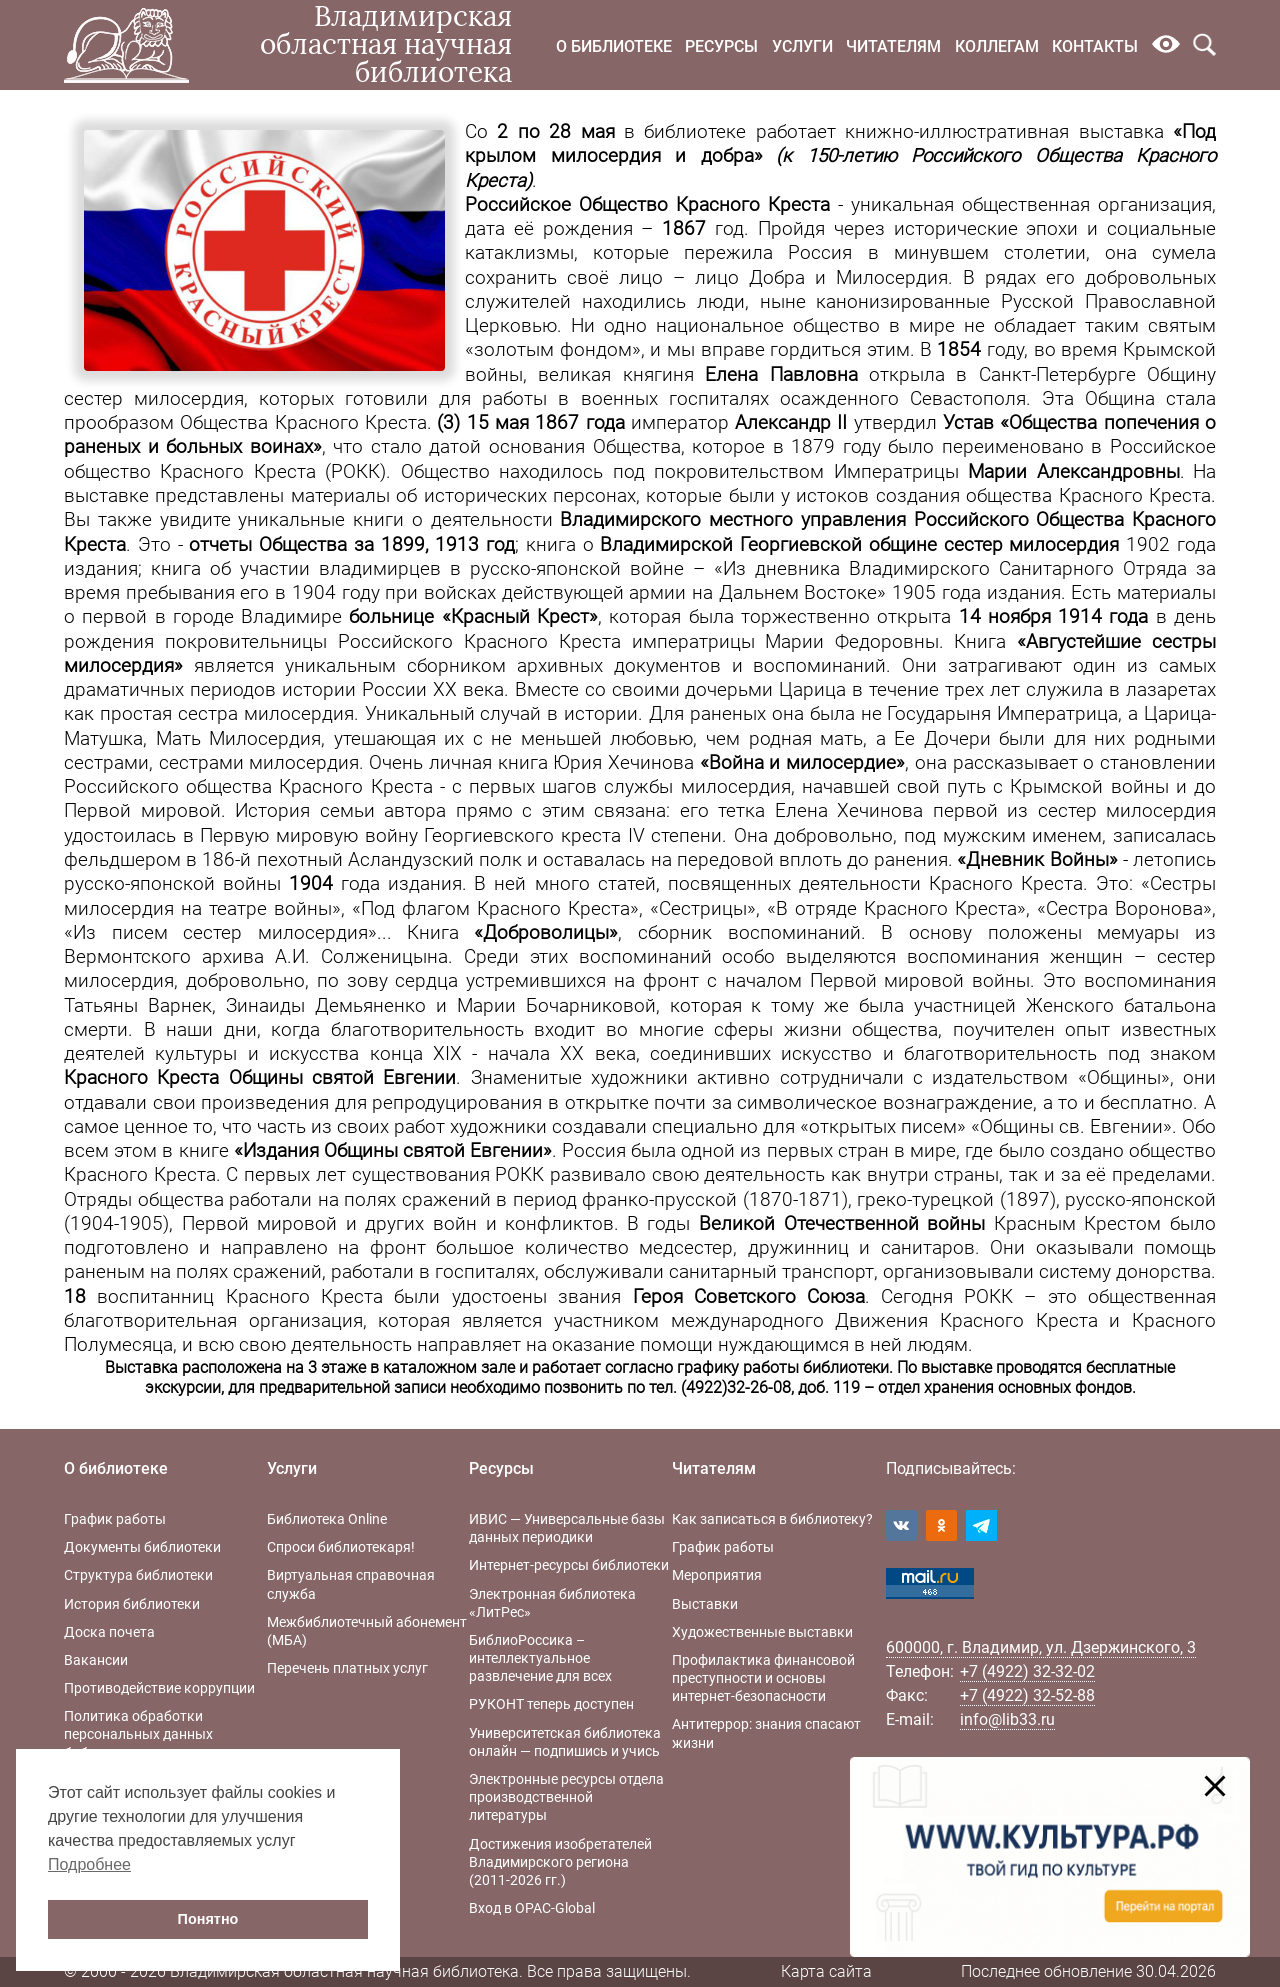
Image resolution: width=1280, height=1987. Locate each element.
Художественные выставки (762, 1632)
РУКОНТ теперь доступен (551, 1704)
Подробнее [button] (89, 1864)
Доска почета (109, 1632)
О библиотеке (614, 46)
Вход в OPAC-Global (532, 1908)
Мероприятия (717, 1575)
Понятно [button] (208, 1919)
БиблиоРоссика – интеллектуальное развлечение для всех (540, 1658)
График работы (115, 1519)
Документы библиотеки (142, 1547)
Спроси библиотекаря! (341, 1547)
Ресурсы (721, 46)
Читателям (893, 46)
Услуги (802, 46)
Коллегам (997, 46)
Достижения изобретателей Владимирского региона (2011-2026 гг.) (560, 1862)
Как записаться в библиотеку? (772, 1519)
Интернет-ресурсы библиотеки (569, 1565)
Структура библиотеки (138, 1575)
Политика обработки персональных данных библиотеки (138, 1734)
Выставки (705, 1604)
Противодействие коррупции (159, 1688)
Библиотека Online (327, 1519)
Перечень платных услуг (347, 1668)
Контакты (1095, 46)
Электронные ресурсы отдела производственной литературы (566, 1797)
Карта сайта (826, 1971)
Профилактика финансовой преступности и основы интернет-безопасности (763, 1678)
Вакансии (96, 1660)
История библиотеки (132, 1604)
